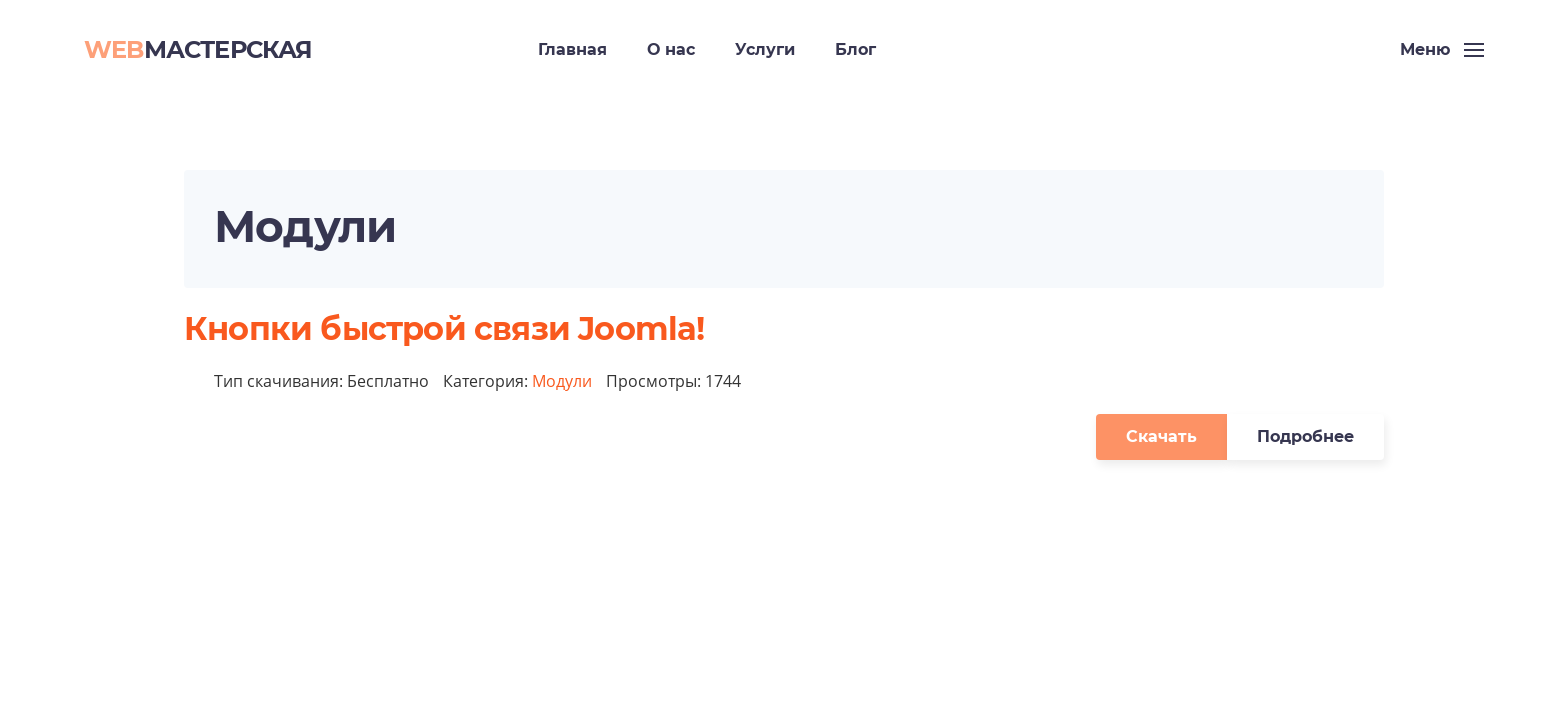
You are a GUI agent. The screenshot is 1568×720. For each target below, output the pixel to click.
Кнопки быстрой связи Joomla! (444, 328)
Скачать (1161, 436)
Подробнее (1305, 436)
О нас (671, 49)
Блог (855, 49)
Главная (572, 49)
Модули (562, 381)
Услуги (765, 49)
